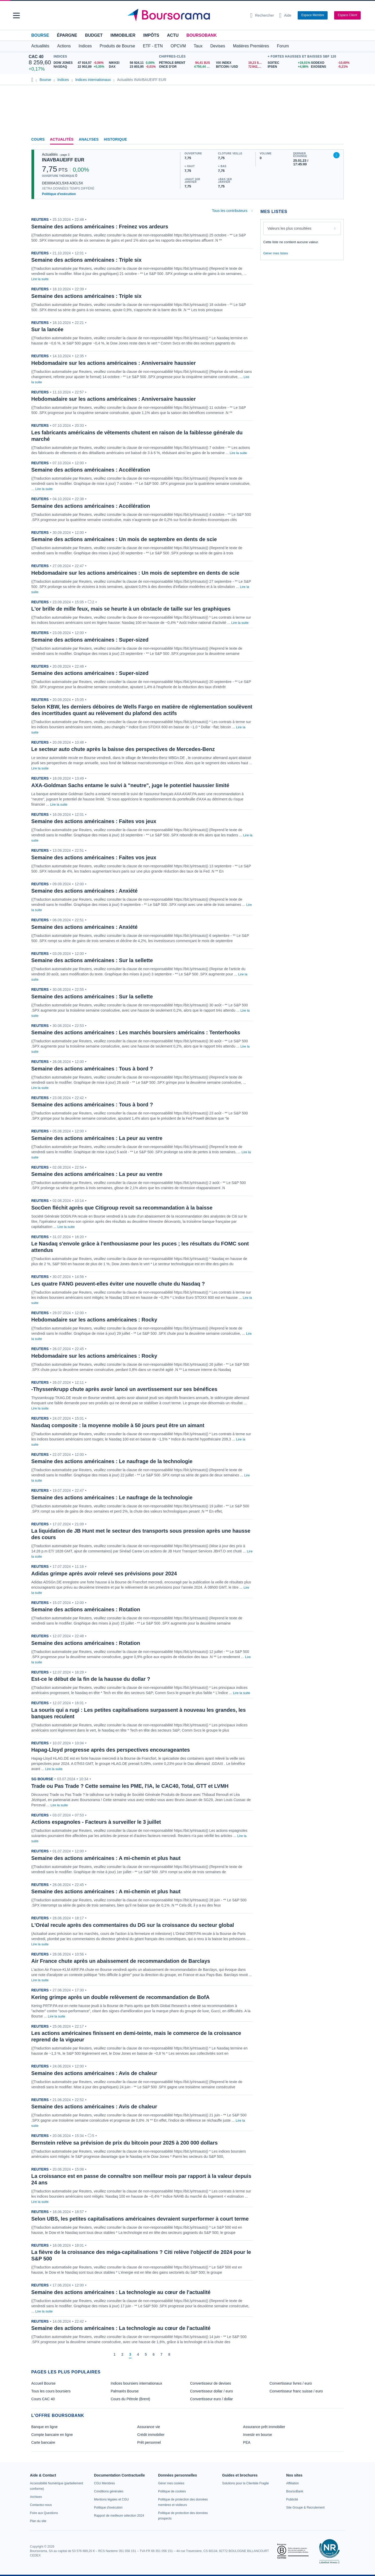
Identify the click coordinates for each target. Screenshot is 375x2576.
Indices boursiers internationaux (136, 2383)
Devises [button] (217, 46)
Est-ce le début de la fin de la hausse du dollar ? (90, 1679)
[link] (36, 2497)
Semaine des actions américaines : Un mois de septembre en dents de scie (124, 539)
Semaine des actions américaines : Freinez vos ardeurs (99, 226)
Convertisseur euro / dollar (211, 2399)
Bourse (40, 35)
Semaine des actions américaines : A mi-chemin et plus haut (105, 1858)
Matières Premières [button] (251, 46)
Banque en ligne (44, 2427)
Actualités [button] (40, 46)
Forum (283, 46)
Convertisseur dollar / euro (211, 2391)
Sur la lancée (47, 329)
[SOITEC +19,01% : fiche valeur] (287, 63)
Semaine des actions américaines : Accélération (90, 470)
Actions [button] (64, 46)
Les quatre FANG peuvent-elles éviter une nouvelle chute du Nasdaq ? (118, 1284)
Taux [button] (198, 46)
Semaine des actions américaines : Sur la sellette (92, 960)
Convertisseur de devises (210, 2383)
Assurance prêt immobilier (264, 2427)
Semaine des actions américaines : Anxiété (84, 891)
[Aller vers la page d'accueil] (185, 15)
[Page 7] (161, 2355)
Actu (172, 35)
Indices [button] (85, 46)
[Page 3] (130, 2355)
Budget (94, 35)
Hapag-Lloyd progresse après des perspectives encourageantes (110, 1750)
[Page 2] (122, 2355)
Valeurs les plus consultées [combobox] (289, 228)
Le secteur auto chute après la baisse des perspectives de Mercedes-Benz (123, 749)
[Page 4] (138, 2355)
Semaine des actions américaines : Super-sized (89, 640)
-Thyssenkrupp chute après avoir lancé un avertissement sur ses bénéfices (124, 1389)
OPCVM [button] (178, 46)
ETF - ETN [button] (153, 46)
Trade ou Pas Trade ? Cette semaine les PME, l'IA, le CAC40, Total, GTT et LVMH (130, 1786)
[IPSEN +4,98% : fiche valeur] (287, 67)
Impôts (151, 35)
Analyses (89, 139)
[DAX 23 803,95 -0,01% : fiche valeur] (132, 67)
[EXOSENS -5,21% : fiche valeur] (328, 67)
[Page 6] (154, 2355)
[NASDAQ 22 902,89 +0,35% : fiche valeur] (79, 67)
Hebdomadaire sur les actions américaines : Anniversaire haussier (113, 363)
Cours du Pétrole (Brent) (130, 2399)
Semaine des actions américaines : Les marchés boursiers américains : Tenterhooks (135, 1032)
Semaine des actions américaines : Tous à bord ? (92, 1068)
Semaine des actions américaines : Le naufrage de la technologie (111, 1461)
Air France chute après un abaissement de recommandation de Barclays (120, 1961)
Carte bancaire (43, 2442)
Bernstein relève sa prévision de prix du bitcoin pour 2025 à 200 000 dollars (124, 2143)
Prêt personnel (149, 2442)
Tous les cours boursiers (51, 2391)
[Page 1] (114, 2355)
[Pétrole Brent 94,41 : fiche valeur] (185, 63)
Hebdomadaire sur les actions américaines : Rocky (94, 1320)
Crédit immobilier (151, 2435)
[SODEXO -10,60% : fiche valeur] (328, 63)
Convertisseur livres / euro (291, 2383)
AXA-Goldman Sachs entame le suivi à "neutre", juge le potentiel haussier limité (130, 785)
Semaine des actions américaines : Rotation (85, 1609)
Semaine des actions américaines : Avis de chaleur (94, 2073)
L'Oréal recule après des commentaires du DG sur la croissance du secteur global (132, 1925)
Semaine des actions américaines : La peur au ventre (96, 1138)
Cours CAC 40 (43, 2399)
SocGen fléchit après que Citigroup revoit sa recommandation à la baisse (122, 1208)
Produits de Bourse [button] (117, 46)
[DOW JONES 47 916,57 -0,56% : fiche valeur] (79, 63)
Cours (38, 139)
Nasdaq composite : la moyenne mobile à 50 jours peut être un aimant (117, 1425)
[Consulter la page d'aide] (285, 15)
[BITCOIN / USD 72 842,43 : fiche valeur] (240, 67)
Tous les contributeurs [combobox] (229, 211)
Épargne (67, 35)
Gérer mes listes (275, 253)
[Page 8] (169, 2355)
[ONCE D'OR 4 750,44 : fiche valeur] (185, 67)
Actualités (62, 139)
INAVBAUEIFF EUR (63, 159)
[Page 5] (146, 2355)
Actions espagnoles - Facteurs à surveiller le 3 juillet (96, 1822)
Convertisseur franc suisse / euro (296, 2391)
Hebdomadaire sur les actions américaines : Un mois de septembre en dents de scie (135, 573)
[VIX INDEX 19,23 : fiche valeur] (240, 63)
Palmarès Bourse (125, 2391)
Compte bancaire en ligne (52, 2435)
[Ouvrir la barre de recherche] (262, 15)
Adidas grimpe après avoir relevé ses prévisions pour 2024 (104, 1573)
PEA (246, 2442)
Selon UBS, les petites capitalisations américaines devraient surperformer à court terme (140, 2219)
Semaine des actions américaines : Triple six (86, 260)
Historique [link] (115, 139)
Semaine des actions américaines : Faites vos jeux (93, 821)
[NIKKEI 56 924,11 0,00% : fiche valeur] (132, 63)
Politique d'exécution (59, 194)
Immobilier (122, 35)
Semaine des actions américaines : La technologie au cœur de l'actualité (120, 2292)
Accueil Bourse (43, 2383)
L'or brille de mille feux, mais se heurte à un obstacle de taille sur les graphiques (130, 609)
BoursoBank (201, 35)
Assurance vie (148, 2427)
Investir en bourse (257, 2435)
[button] (16, 15)
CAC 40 (36, 56)
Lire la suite (39, 279)
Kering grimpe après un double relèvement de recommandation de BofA (120, 1997)
